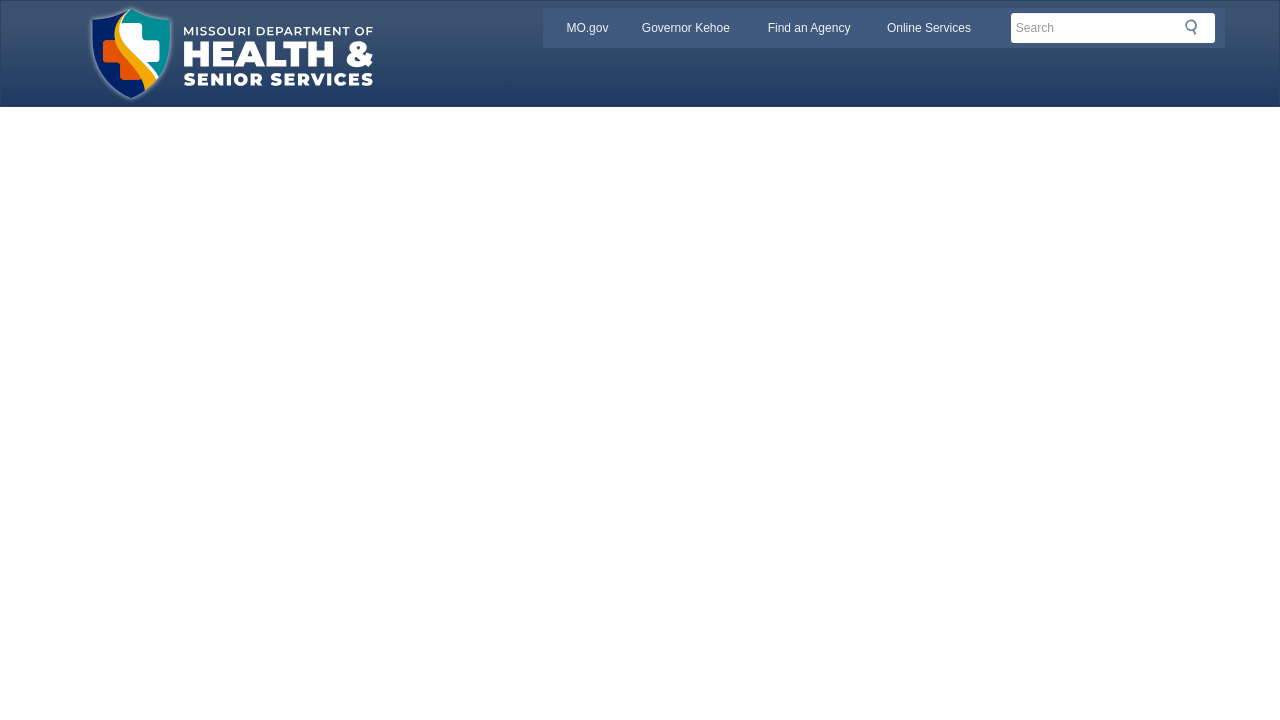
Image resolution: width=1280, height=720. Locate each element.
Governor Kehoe (686, 28)
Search (1197, 27)
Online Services (929, 28)
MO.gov (587, 28)
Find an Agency (809, 28)
